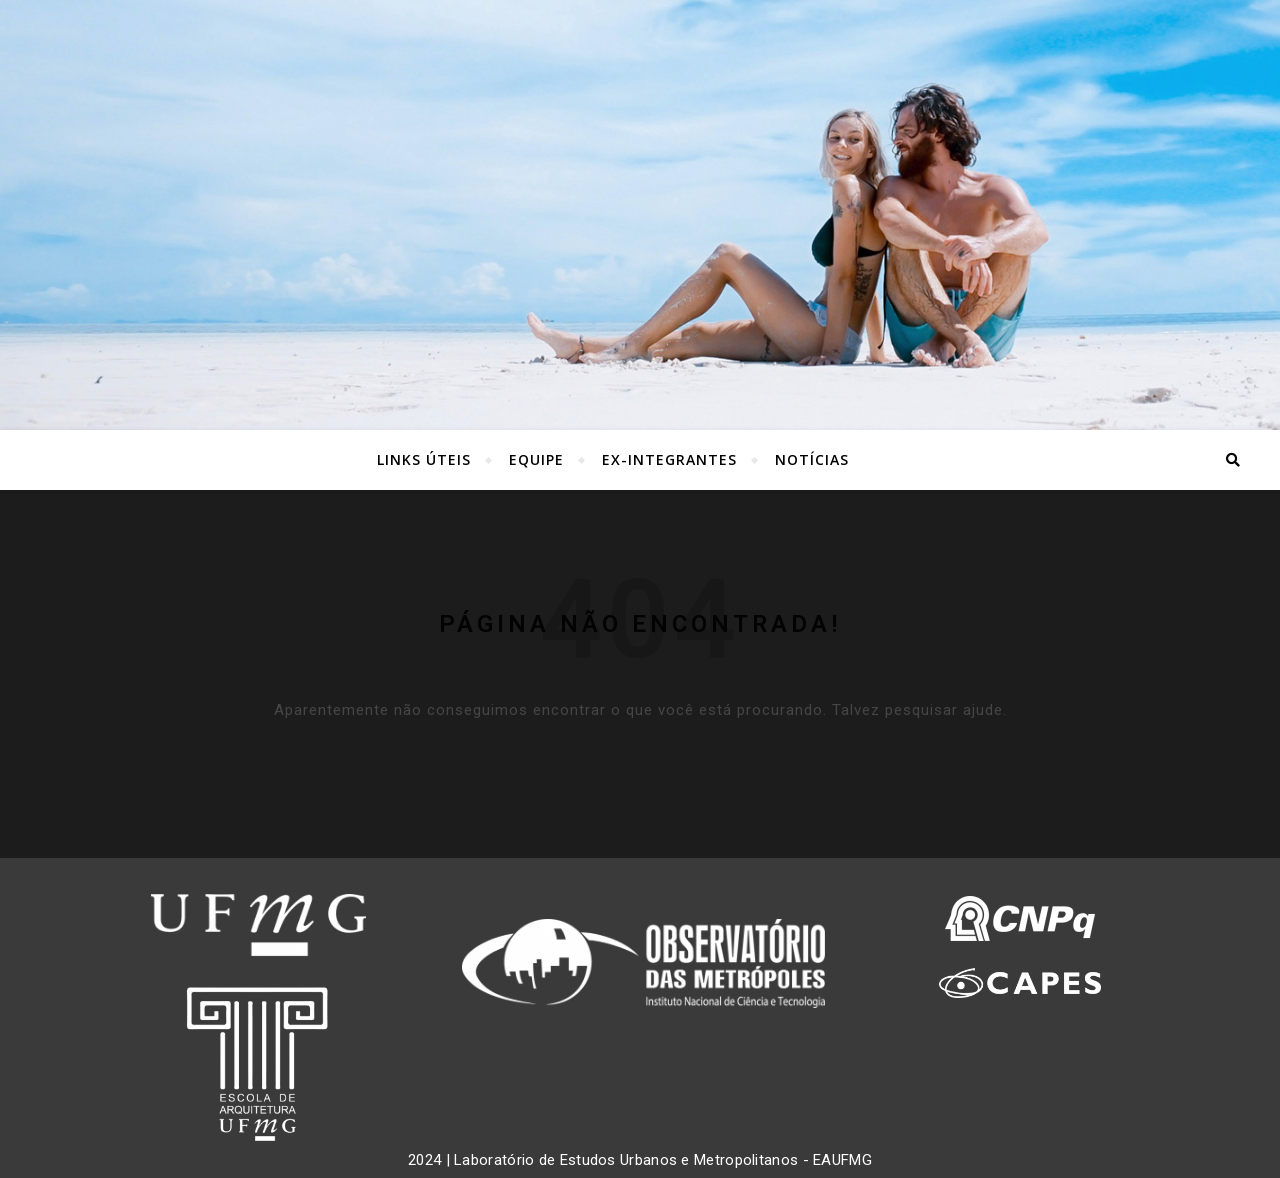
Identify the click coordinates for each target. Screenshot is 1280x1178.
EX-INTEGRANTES (669, 459)
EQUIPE (536, 459)
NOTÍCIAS (812, 459)
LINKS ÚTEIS (424, 459)
